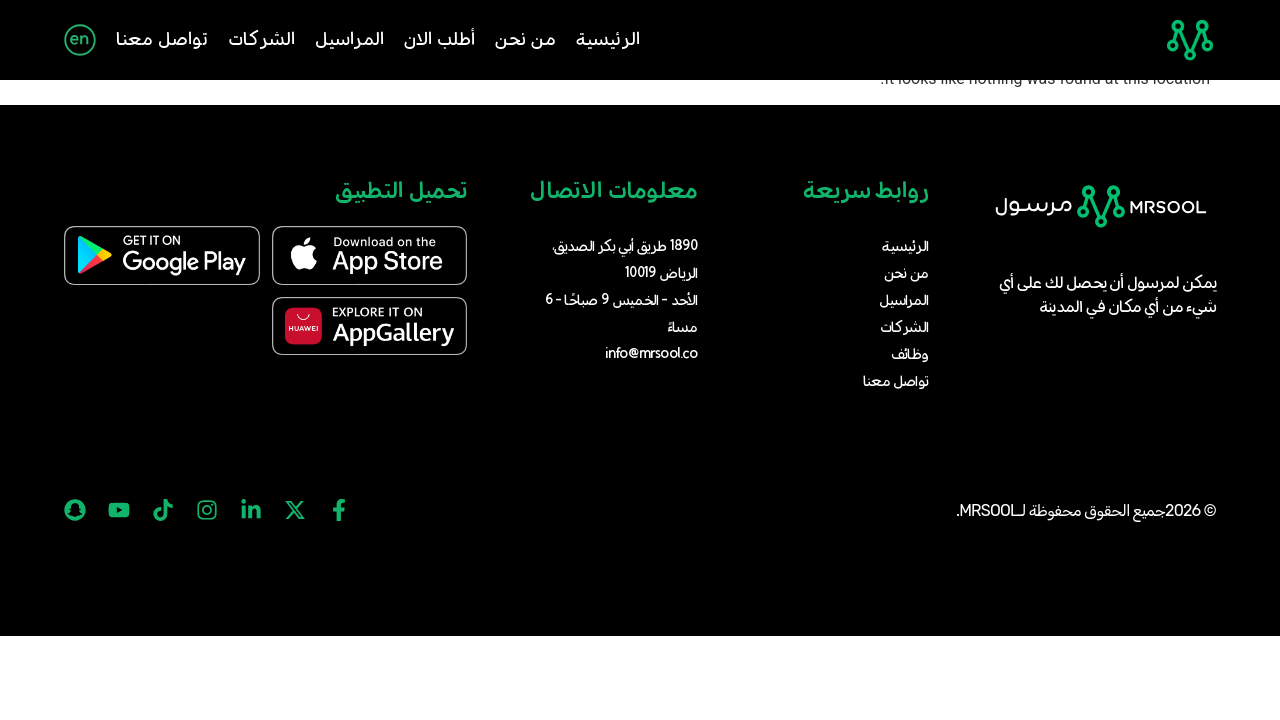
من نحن (525, 40)
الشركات (261, 40)
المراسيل (349, 40)
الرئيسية (608, 40)
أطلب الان (439, 40)
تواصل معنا (162, 40)
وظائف (909, 355)
